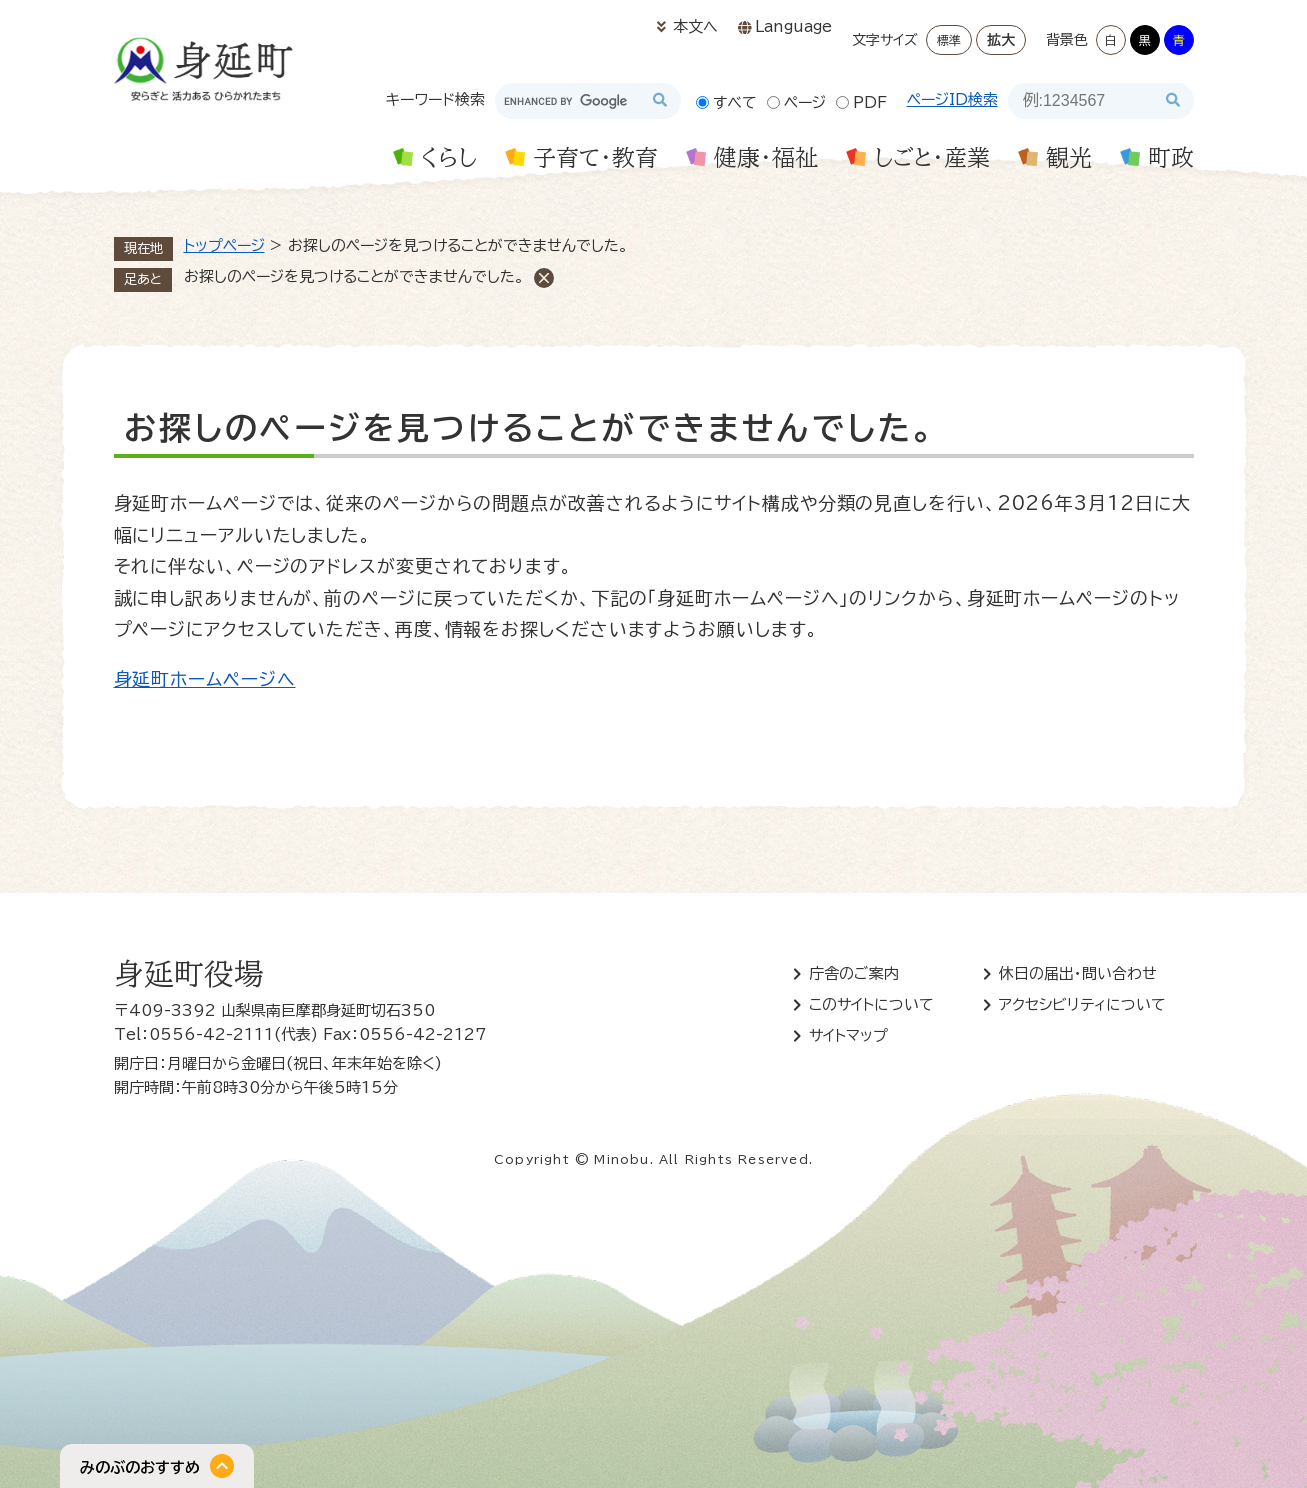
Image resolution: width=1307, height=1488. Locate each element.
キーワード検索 (435, 99)
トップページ (224, 245)
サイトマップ (848, 1035)
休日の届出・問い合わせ (1078, 973)
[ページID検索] (1083, 101)
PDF (870, 102)
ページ (805, 102)
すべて (735, 102)
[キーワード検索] (570, 101)
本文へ (695, 26)
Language (793, 26)
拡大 (1001, 40)
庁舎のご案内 (854, 973)
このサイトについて (871, 1004)
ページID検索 (952, 99)
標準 (949, 40)
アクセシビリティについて (1082, 1004)
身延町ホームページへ (205, 679)
